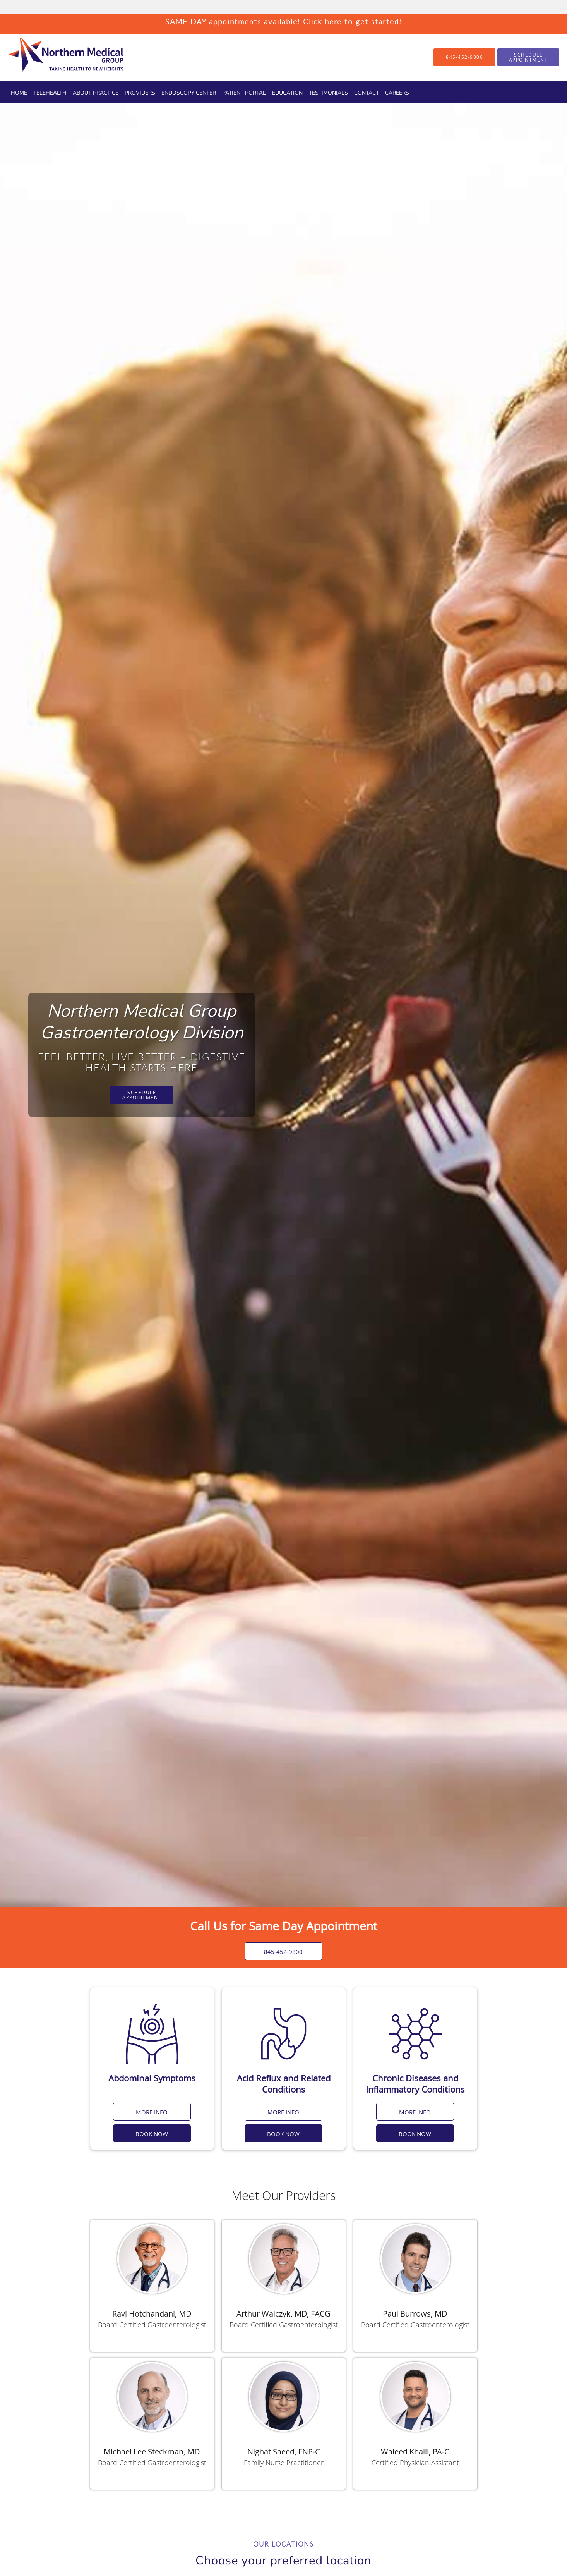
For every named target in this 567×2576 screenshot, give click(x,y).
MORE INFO (152, 2112)
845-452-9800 (283, 1952)
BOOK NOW (152, 2134)
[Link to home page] (52, 57)
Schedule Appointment (141, 1094)
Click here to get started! (352, 21)
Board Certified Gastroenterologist (152, 2324)
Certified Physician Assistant (415, 2462)
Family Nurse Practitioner (284, 2462)
